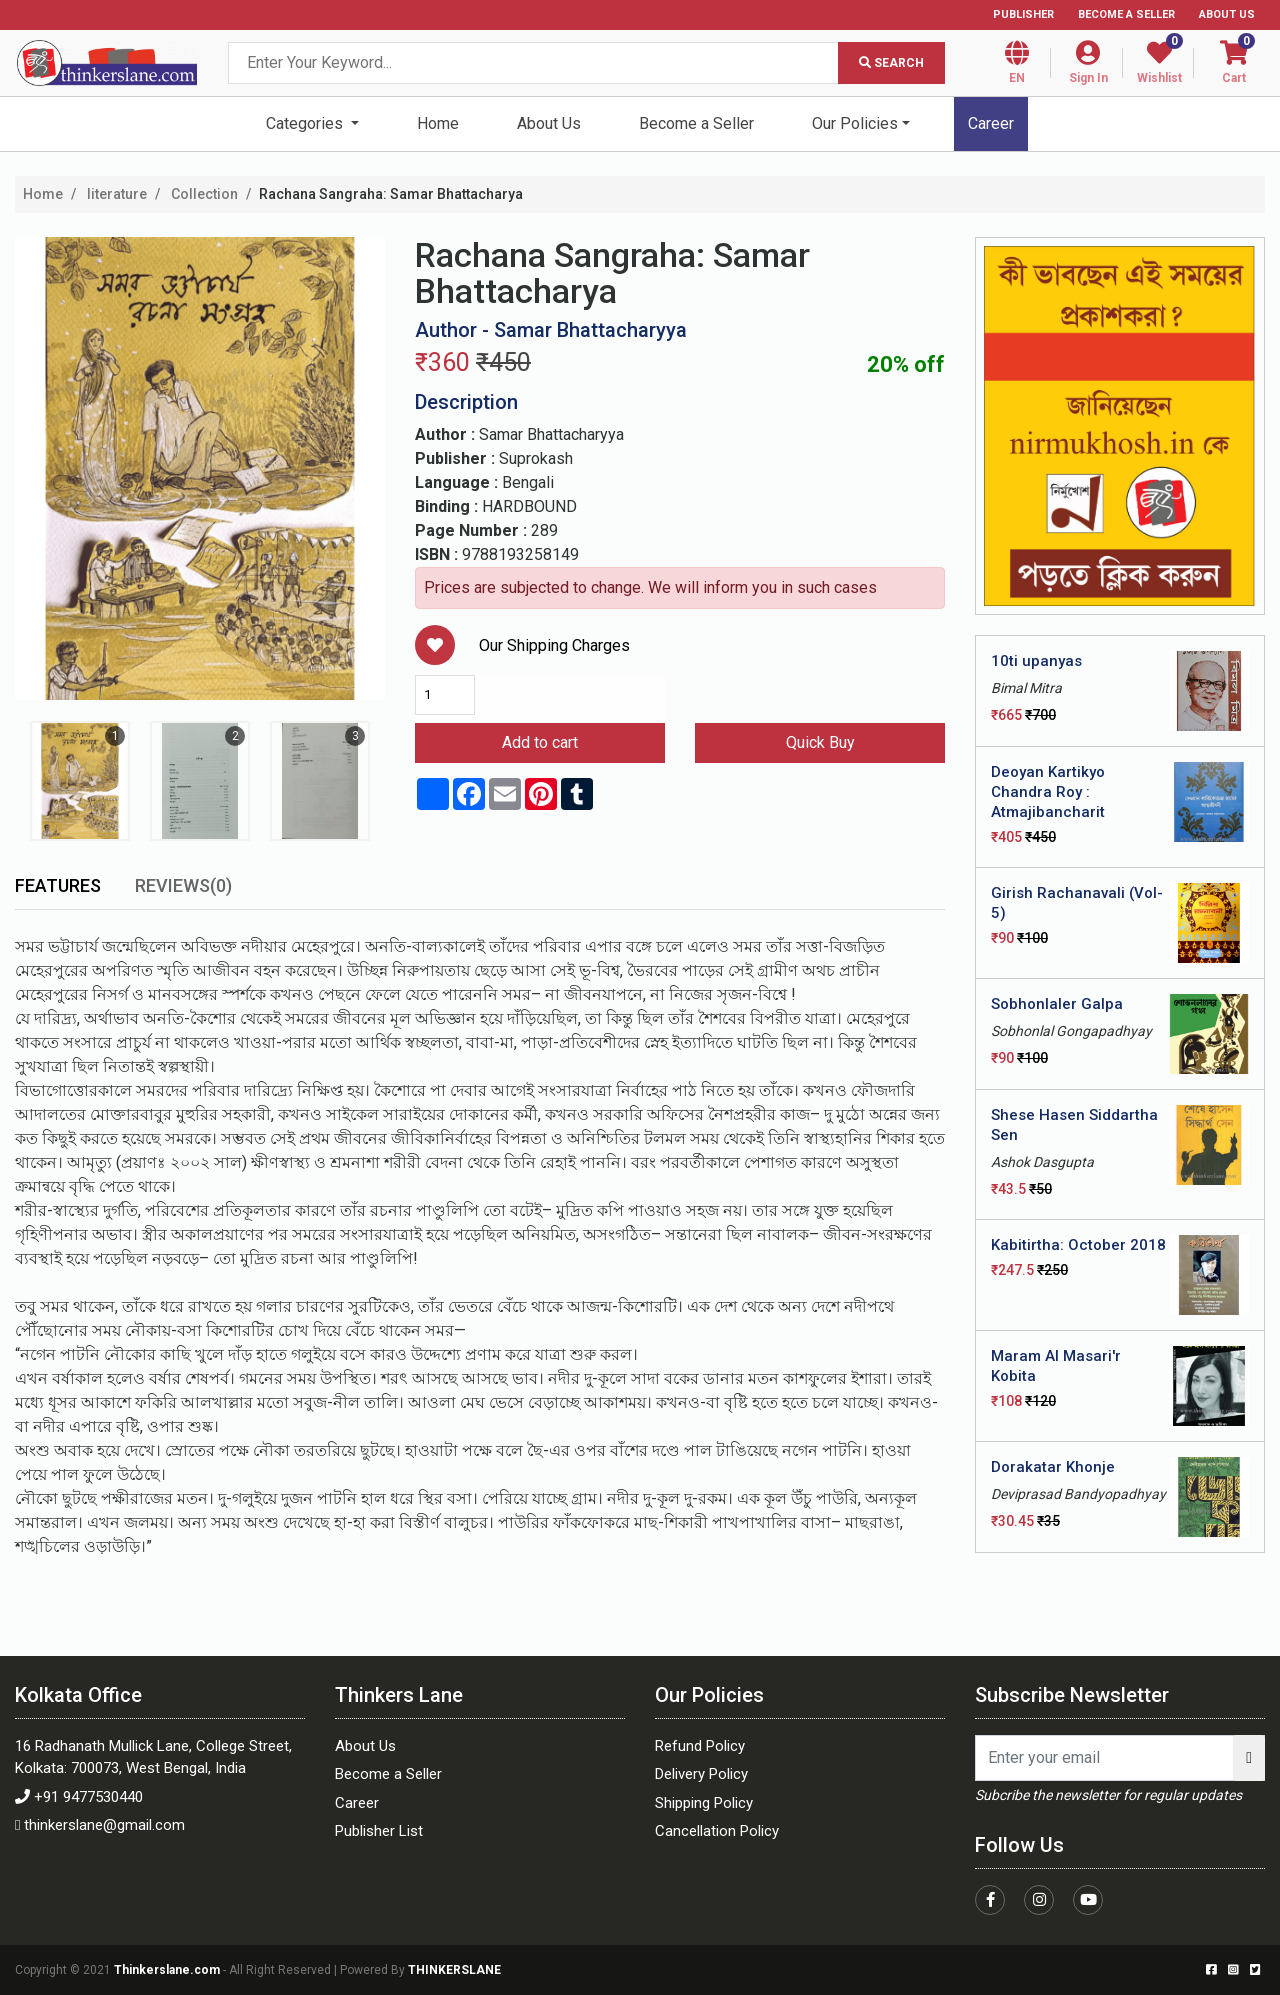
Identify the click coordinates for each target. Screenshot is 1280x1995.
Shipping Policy (704, 1803)
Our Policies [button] (855, 123)
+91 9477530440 (88, 1797)
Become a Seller (1126, 14)
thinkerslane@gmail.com (104, 1825)
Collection (203, 194)
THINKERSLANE (454, 1970)
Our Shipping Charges (554, 645)
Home (438, 123)
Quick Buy (820, 742)
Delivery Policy (701, 1774)
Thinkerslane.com (168, 1970)
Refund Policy (700, 1746)
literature (115, 194)
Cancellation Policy (717, 1831)
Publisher (1023, 14)
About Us (1227, 14)
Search (891, 63)
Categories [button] (306, 123)
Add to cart (540, 742)
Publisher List (379, 1831)
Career (991, 123)
